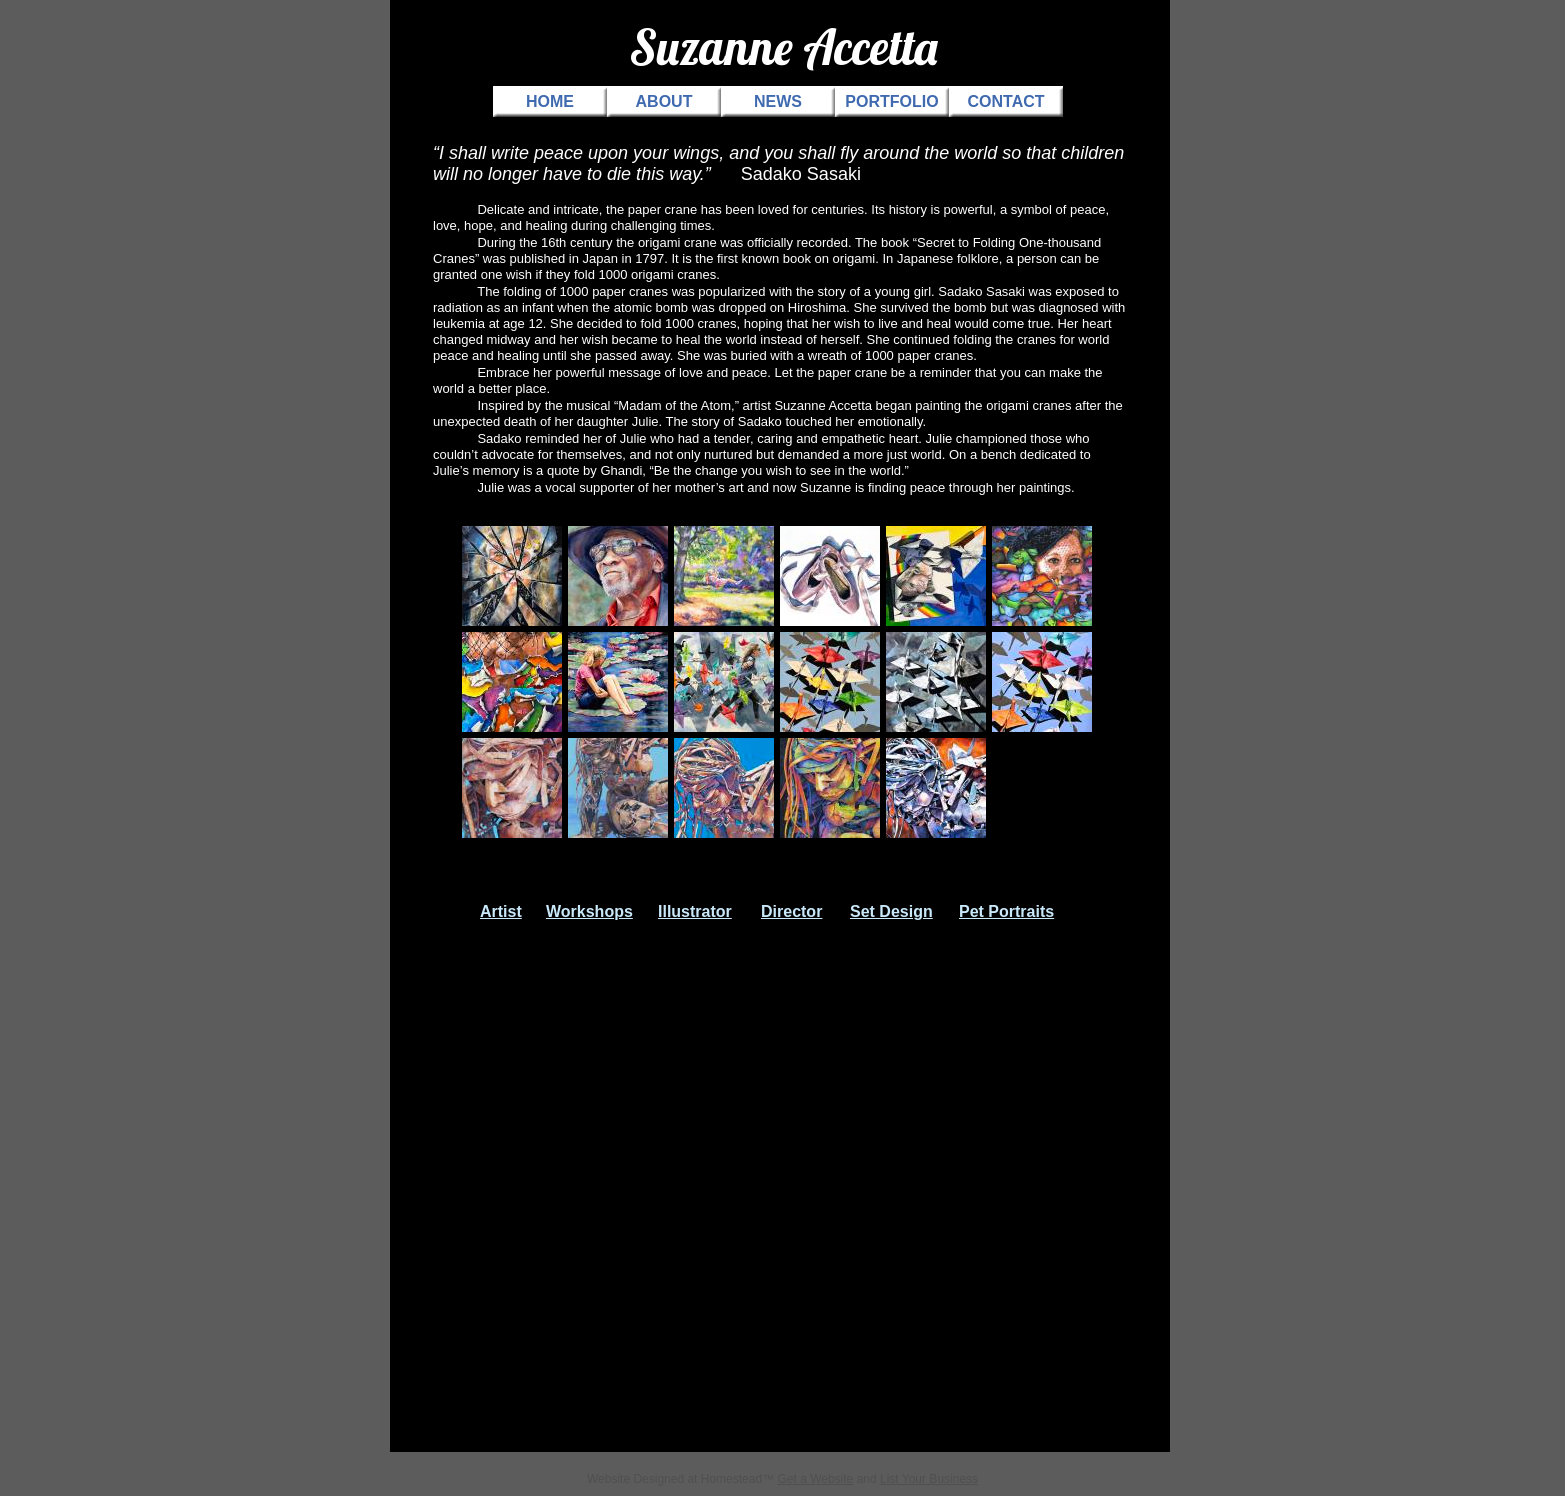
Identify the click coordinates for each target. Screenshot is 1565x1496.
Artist (501, 911)
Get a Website (815, 1479)
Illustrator (695, 911)
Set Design (891, 911)
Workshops (589, 911)
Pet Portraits (1006, 911)
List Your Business (929, 1479)
